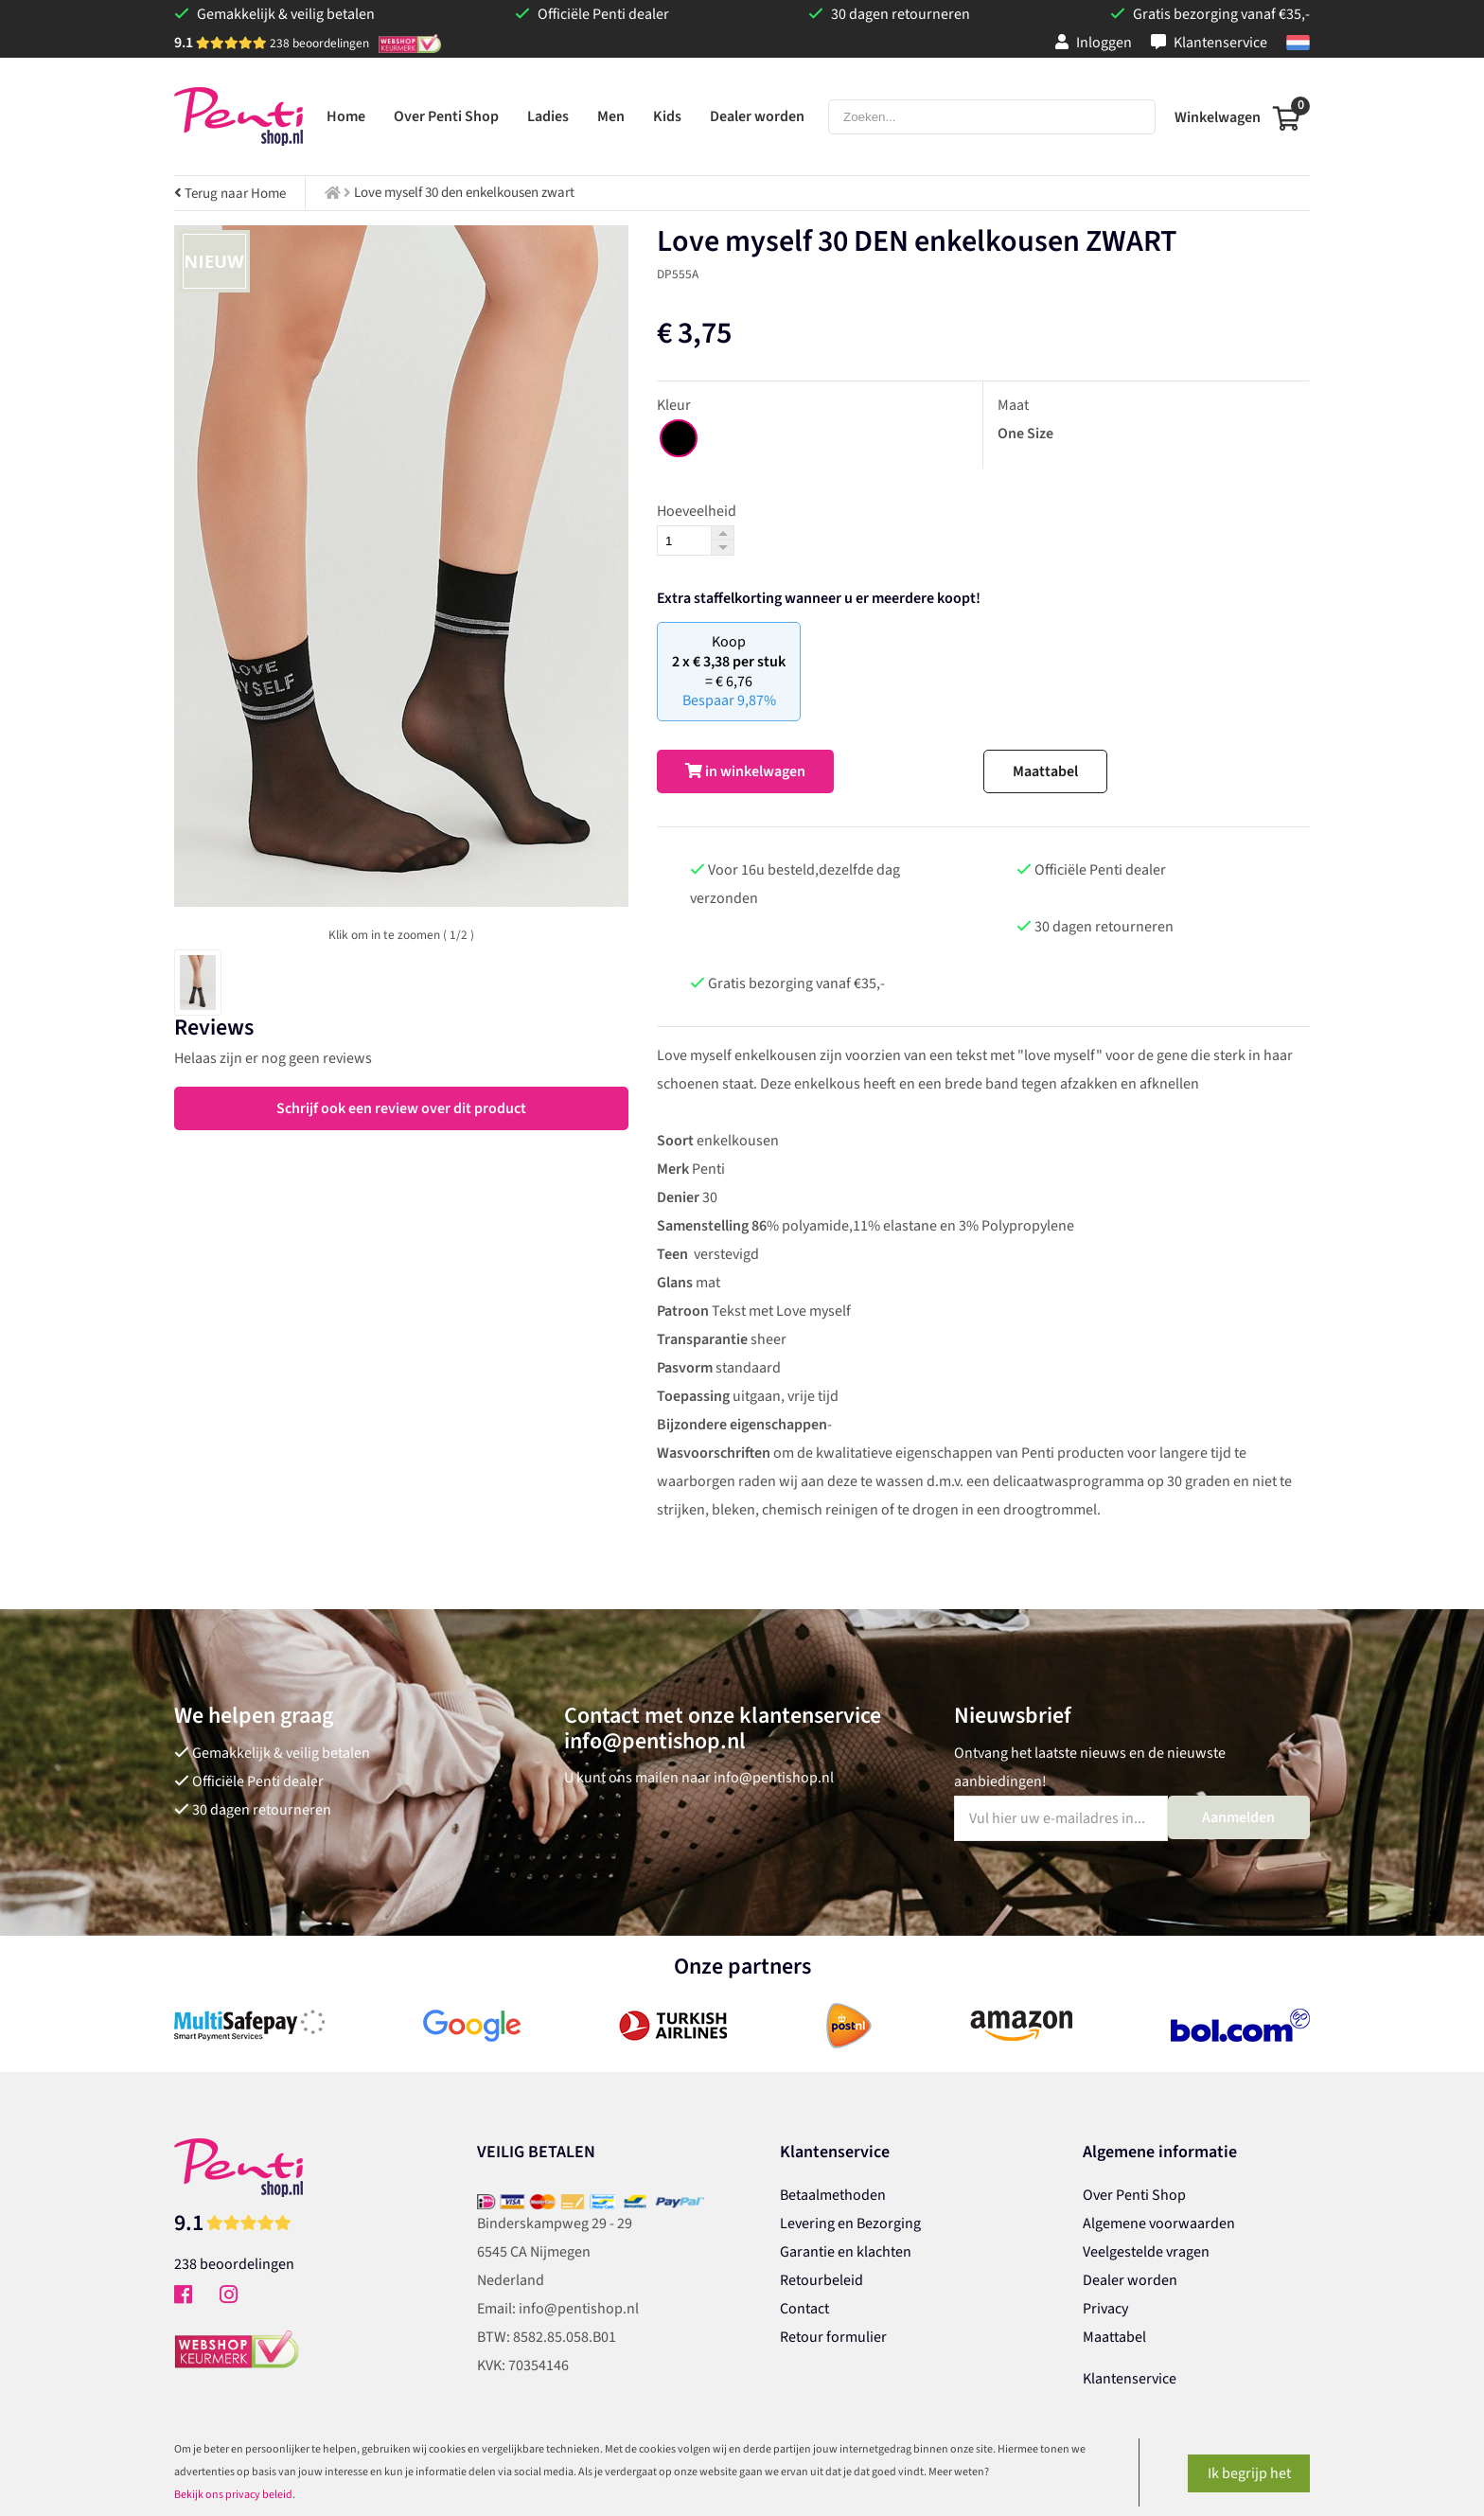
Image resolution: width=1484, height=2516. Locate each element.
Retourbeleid (821, 2280)
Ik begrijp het (1249, 2473)
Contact (804, 2308)
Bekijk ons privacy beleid (233, 2495)
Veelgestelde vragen (1146, 2251)
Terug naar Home (230, 194)
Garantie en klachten (845, 2251)
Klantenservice (1209, 42)
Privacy (1105, 2308)
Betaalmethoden (833, 2195)
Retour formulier (833, 2337)
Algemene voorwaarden (1159, 2223)
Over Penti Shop (1134, 2195)
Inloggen (1093, 42)
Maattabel (1045, 771)
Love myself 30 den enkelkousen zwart (464, 193)
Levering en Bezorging (850, 2223)
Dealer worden (1130, 2280)
